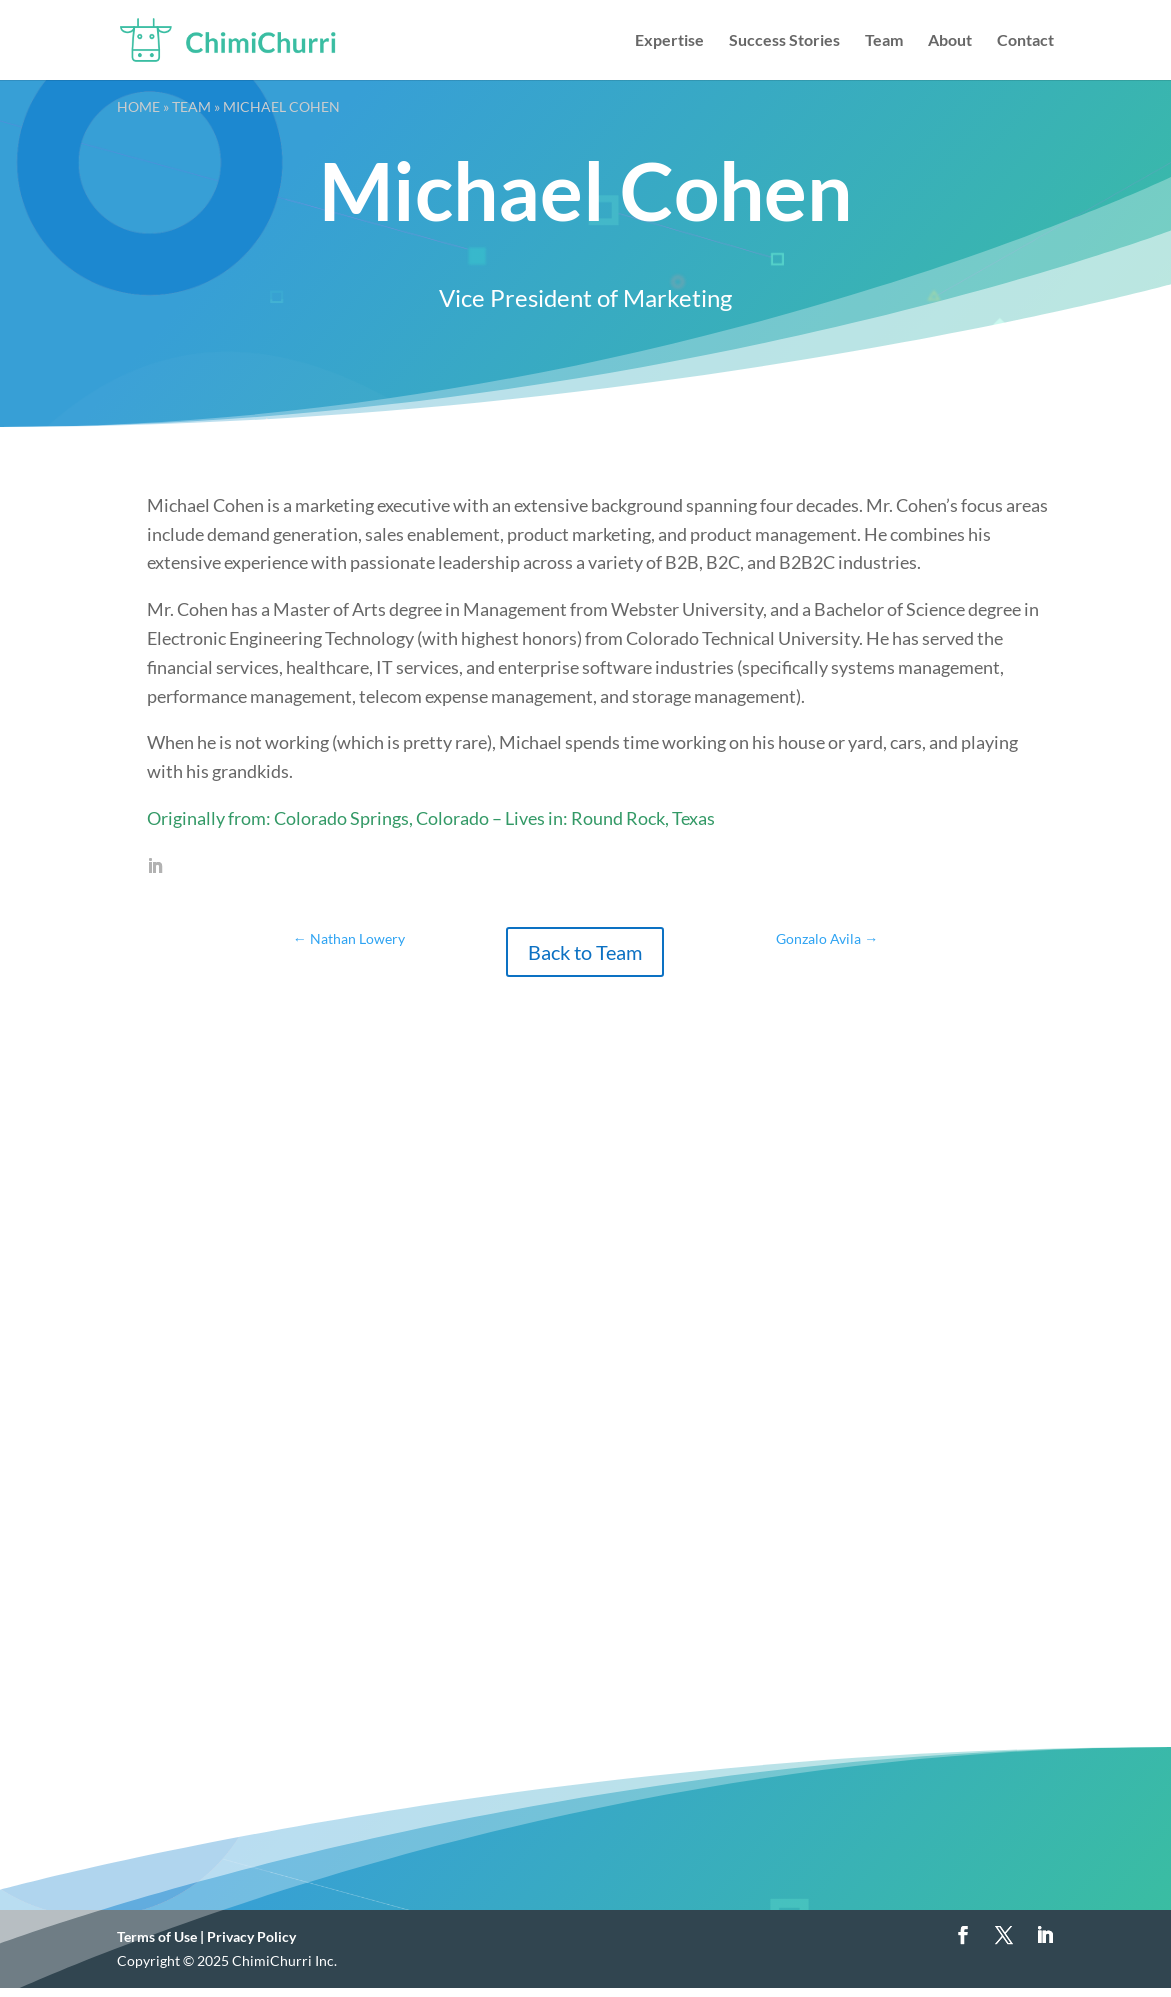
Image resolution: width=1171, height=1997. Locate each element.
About (950, 41)
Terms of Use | (162, 1936)
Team (884, 41)
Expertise (669, 41)
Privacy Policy (251, 1936)
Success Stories (784, 41)
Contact (1025, 41)
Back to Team (585, 952)
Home (138, 106)
